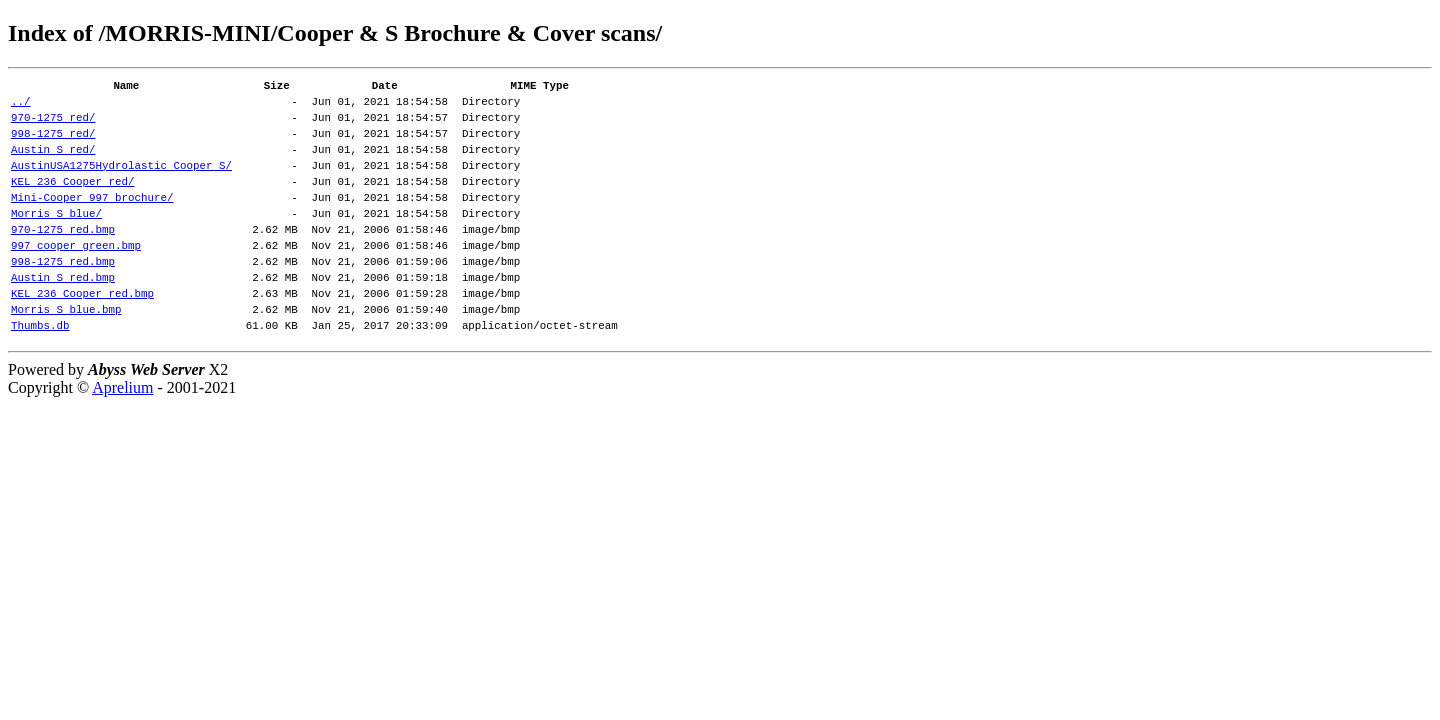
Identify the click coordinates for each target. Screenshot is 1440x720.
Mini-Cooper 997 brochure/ (92, 220)
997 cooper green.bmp (76, 277)
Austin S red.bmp (63, 315)
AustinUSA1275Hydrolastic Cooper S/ (121, 182)
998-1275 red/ (53, 144)
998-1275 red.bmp (63, 296)
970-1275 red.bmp (63, 258)
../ (21, 106)
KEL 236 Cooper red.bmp (82, 334)
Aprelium (122, 435)
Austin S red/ (53, 163)
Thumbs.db (40, 372)
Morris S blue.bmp (66, 353)
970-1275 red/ (53, 125)
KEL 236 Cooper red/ (72, 201)
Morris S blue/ (56, 239)
